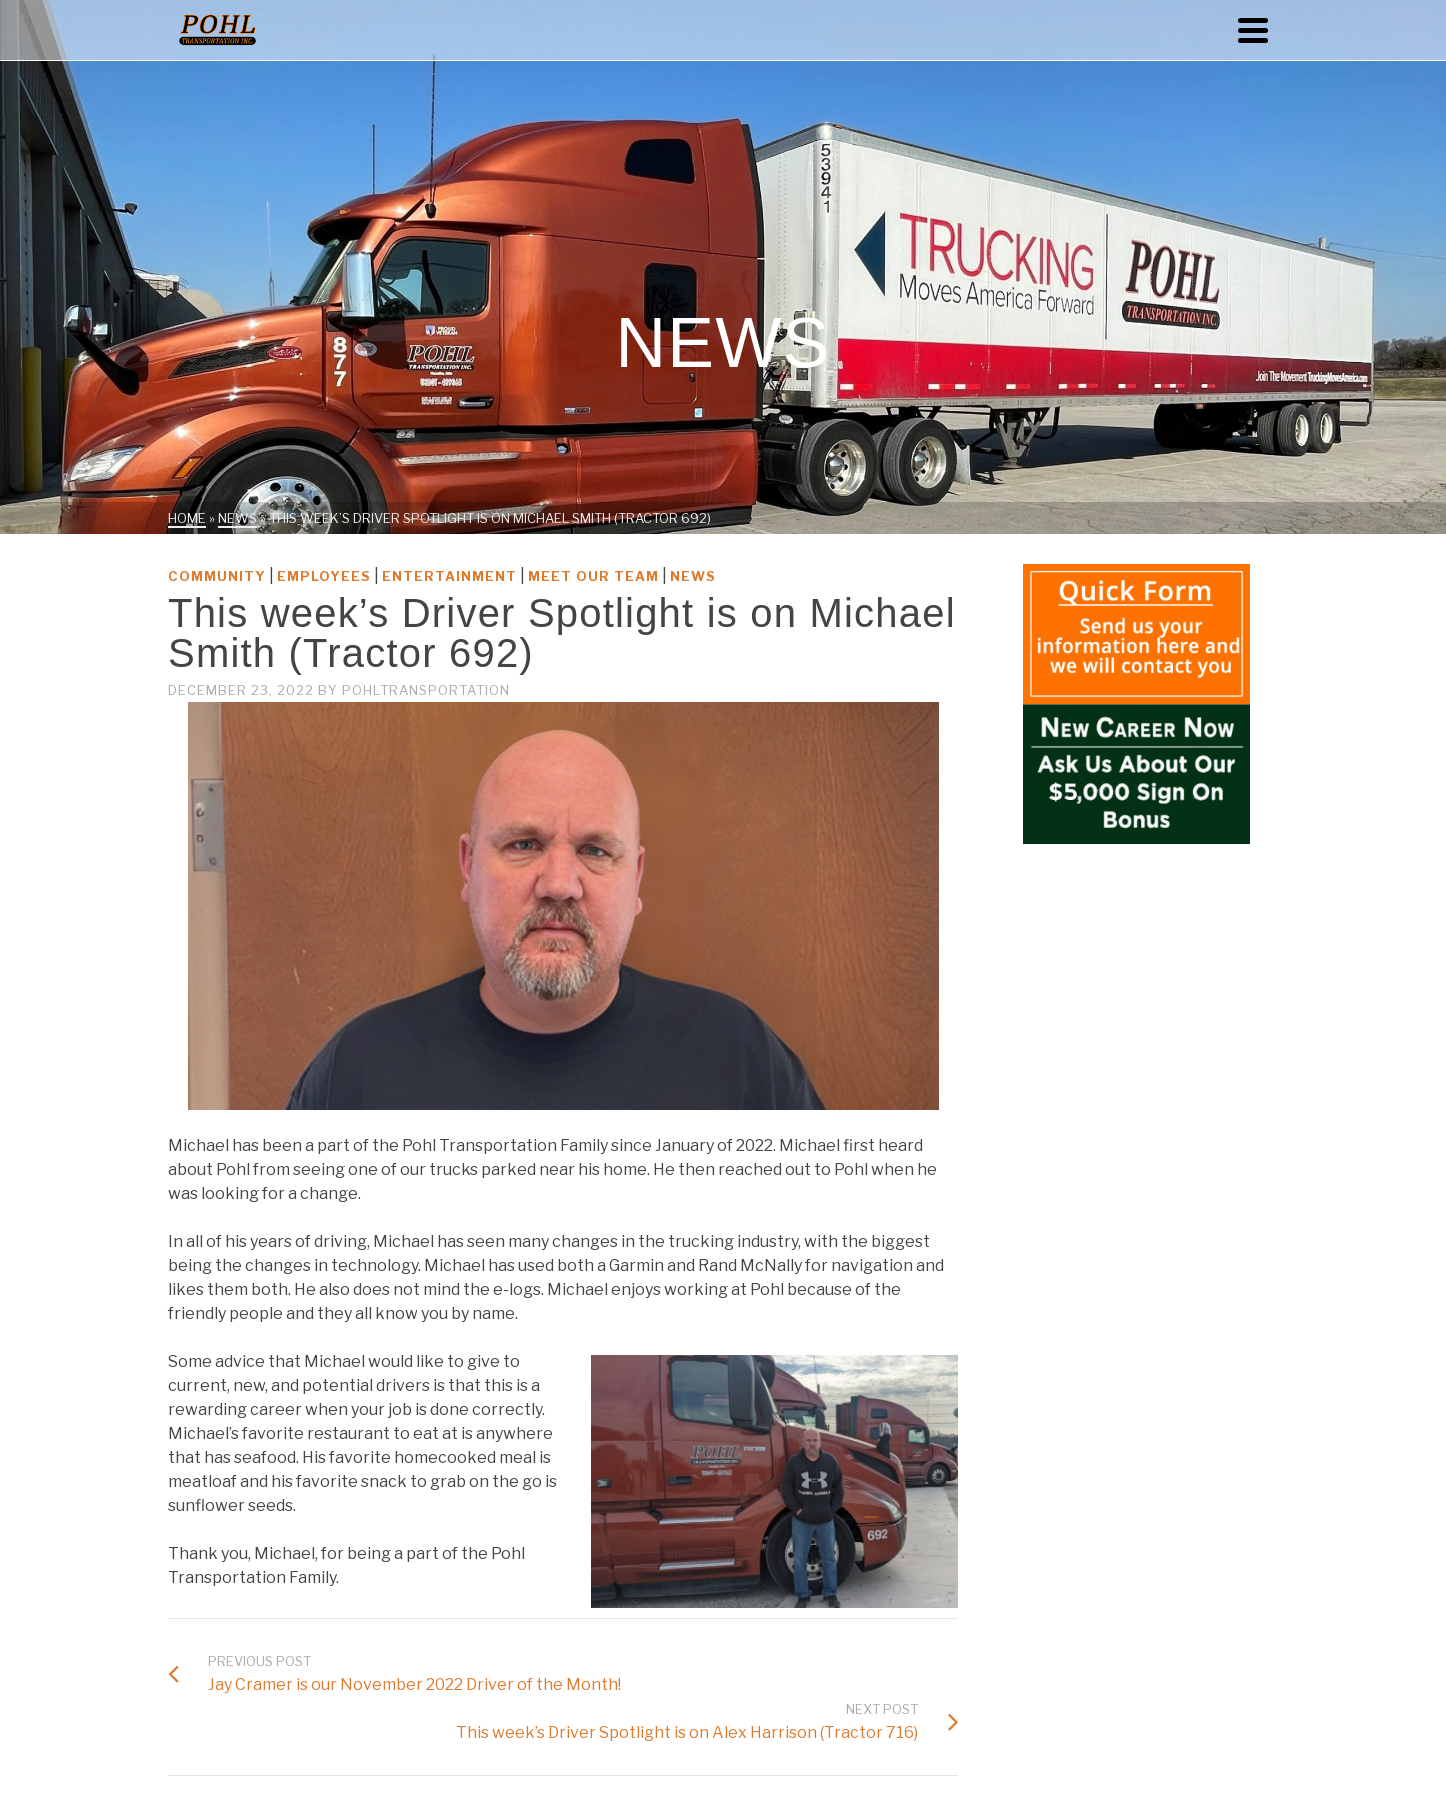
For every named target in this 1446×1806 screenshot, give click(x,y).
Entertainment (449, 576)
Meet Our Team (593, 576)
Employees (324, 576)
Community (217, 576)
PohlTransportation (426, 690)
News (693, 576)
